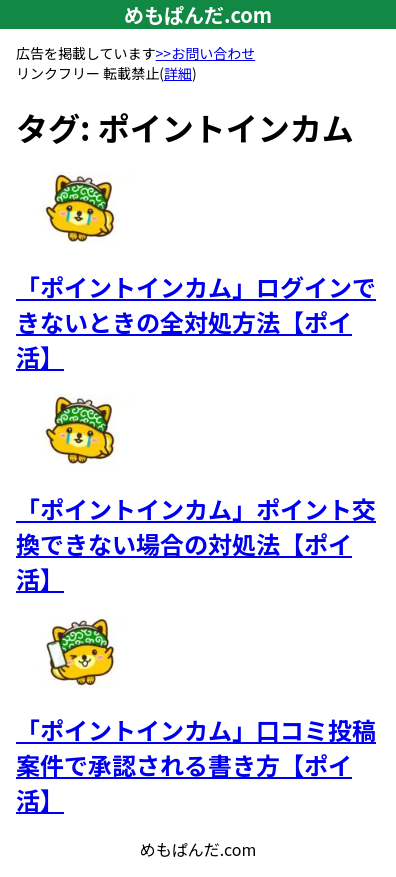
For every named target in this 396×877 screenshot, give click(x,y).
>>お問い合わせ (206, 53)
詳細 (178, 73)
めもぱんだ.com (198, 14)
